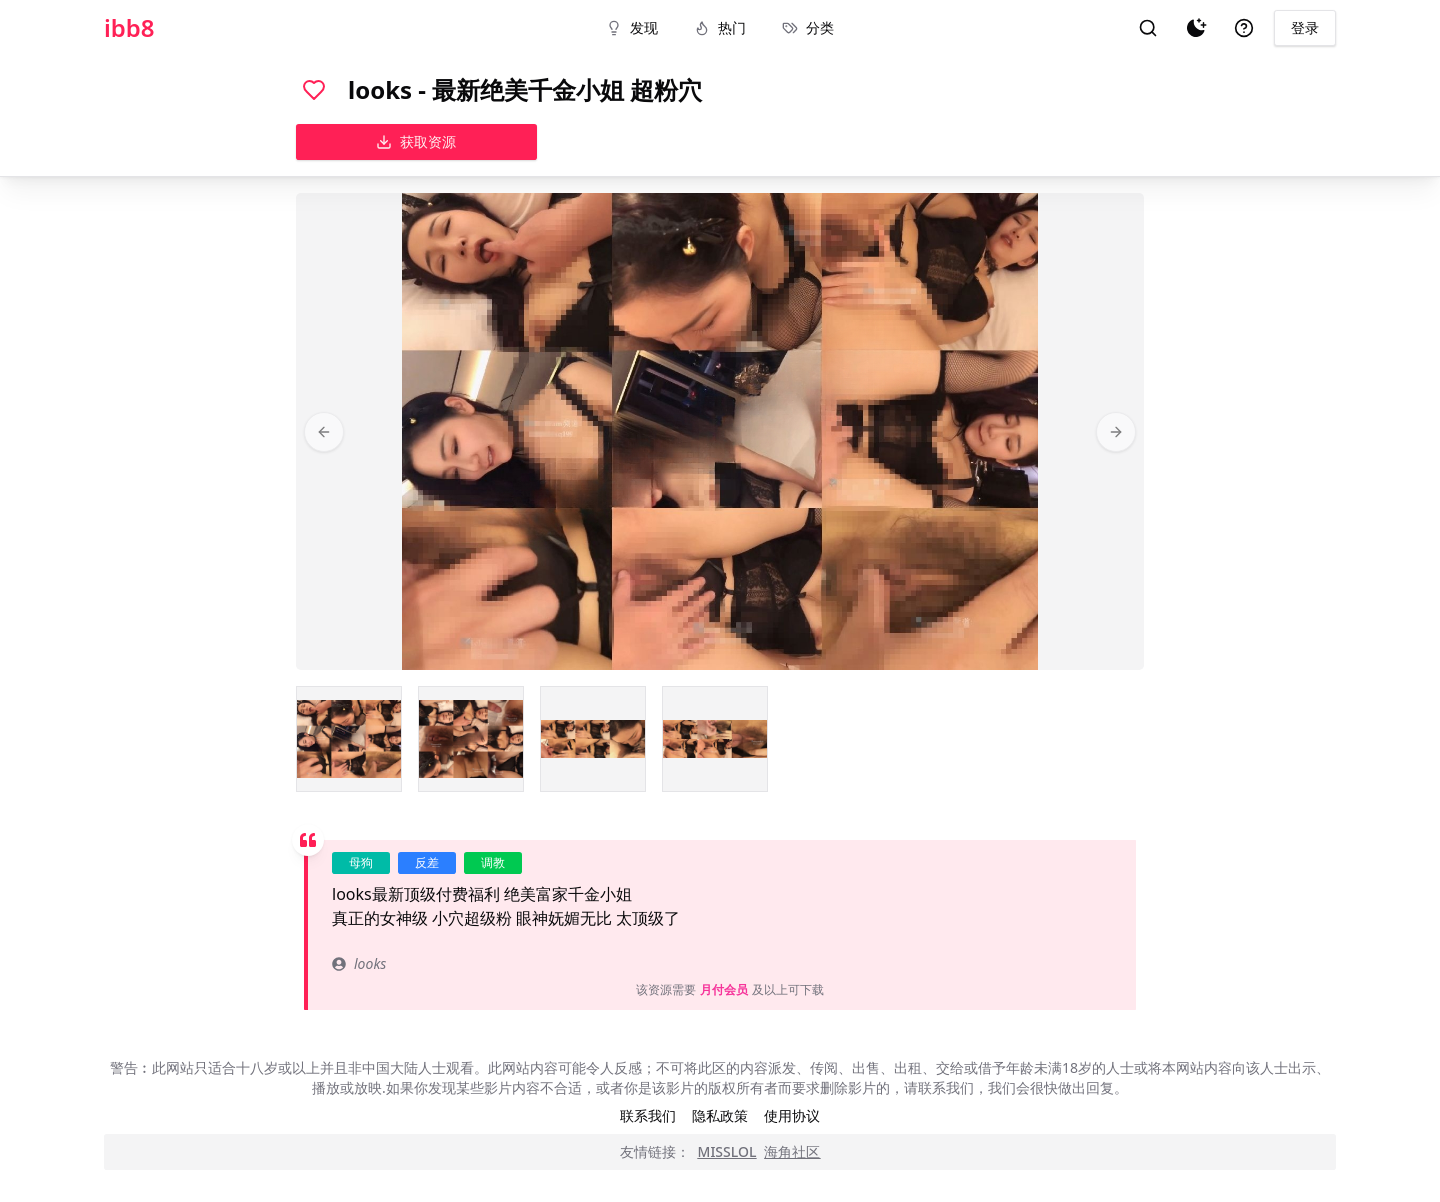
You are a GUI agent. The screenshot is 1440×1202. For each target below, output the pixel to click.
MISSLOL (727, 1151)
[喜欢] (314, 90)
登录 (1305, 27)
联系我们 (648, 1115)
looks (359, 963)
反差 (427, 862)
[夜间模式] (1196, 28)
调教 (493, 862)
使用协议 (792, 1115)
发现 (632, 27)
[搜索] (1148, 28)
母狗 (361, 862)
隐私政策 (720, 1115)
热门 (720, 27)
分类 (808, 27)
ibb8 (129, 28)
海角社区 (792, 1151)
